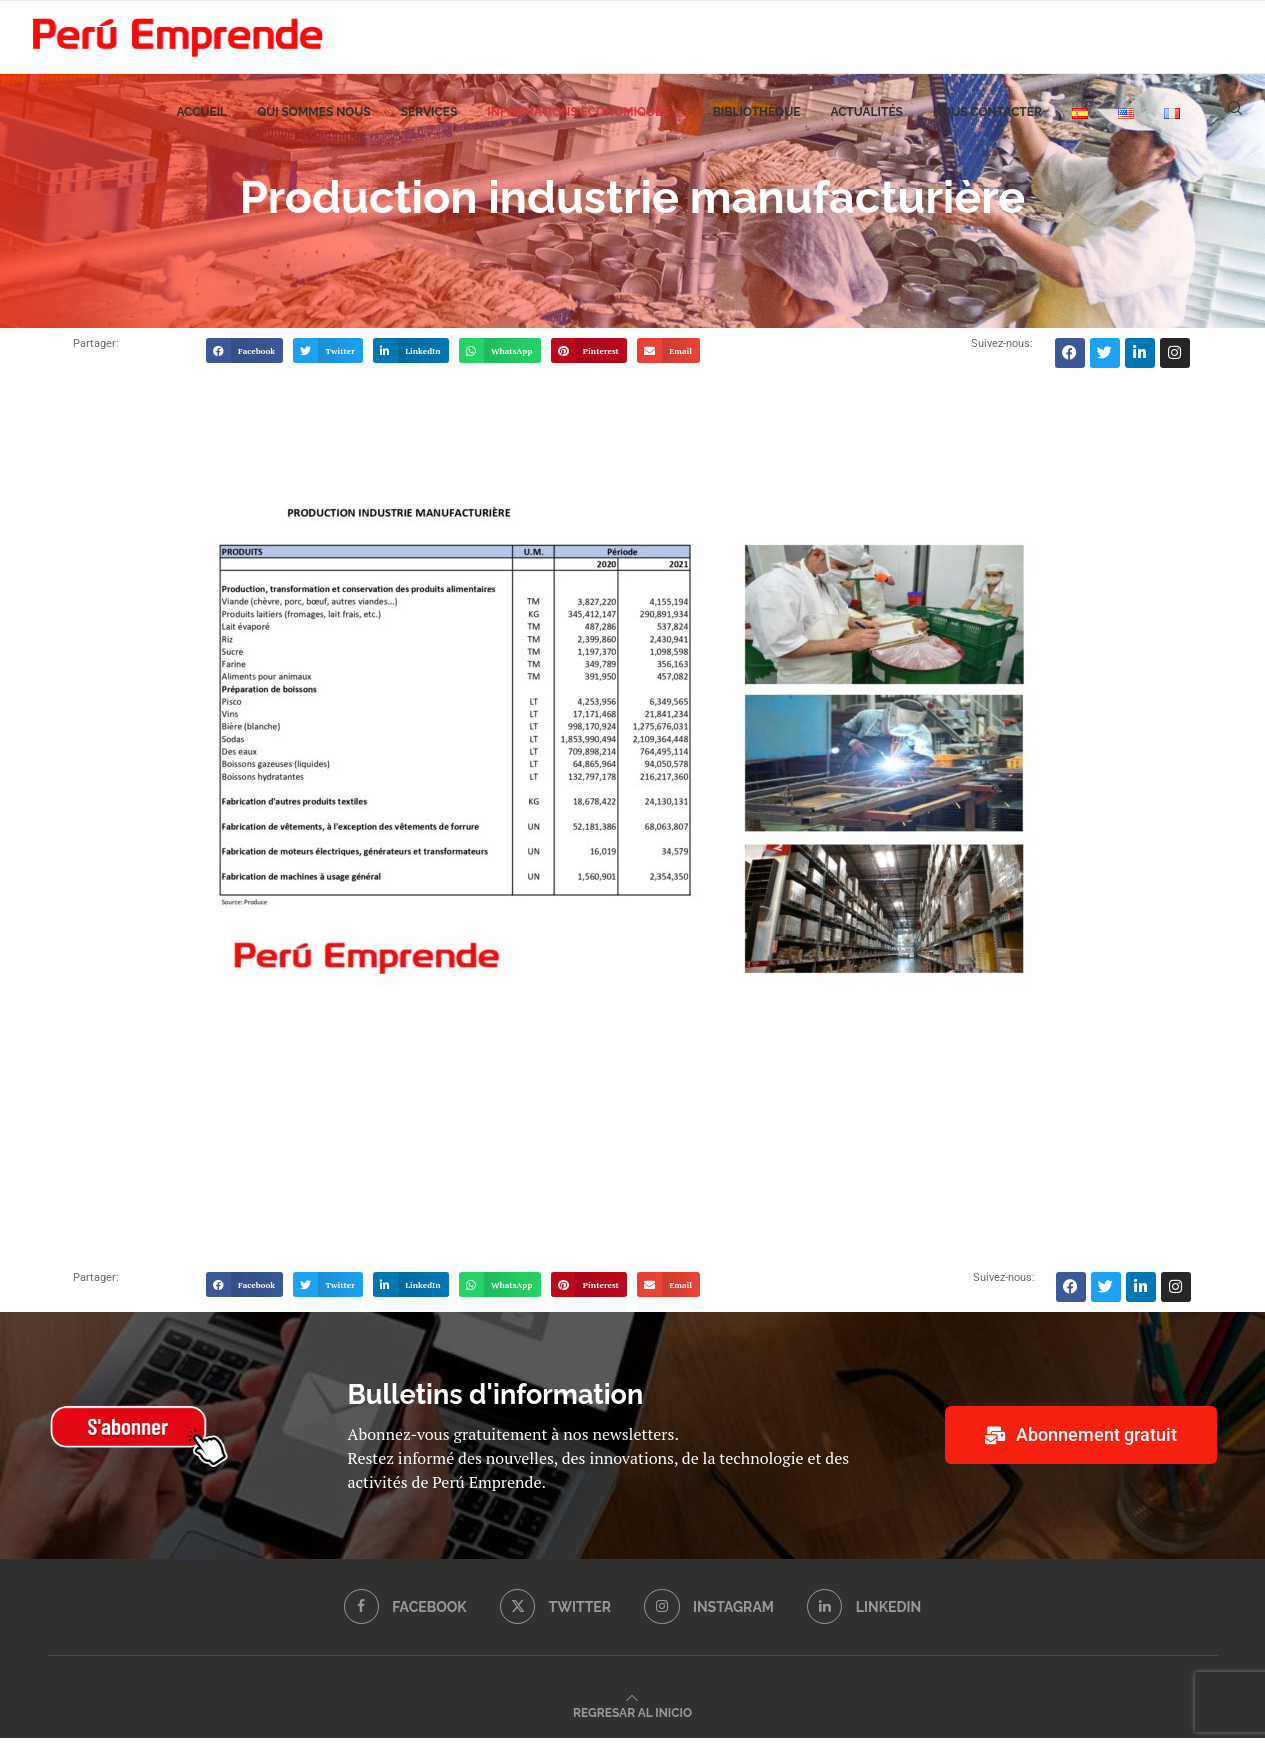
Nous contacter (987, 121)
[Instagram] (709, 1615)
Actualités (866, 121)
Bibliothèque (757, 121)
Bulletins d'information (496, 1402)
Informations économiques (578, 121)
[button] (245, 358)
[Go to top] (632, 1719)
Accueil (201, 121)
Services (429, 121)
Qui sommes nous (314, 121)
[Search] (1235, 121)
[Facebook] (404, 1615)
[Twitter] (555, 1615)
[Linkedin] (865, 1615)
